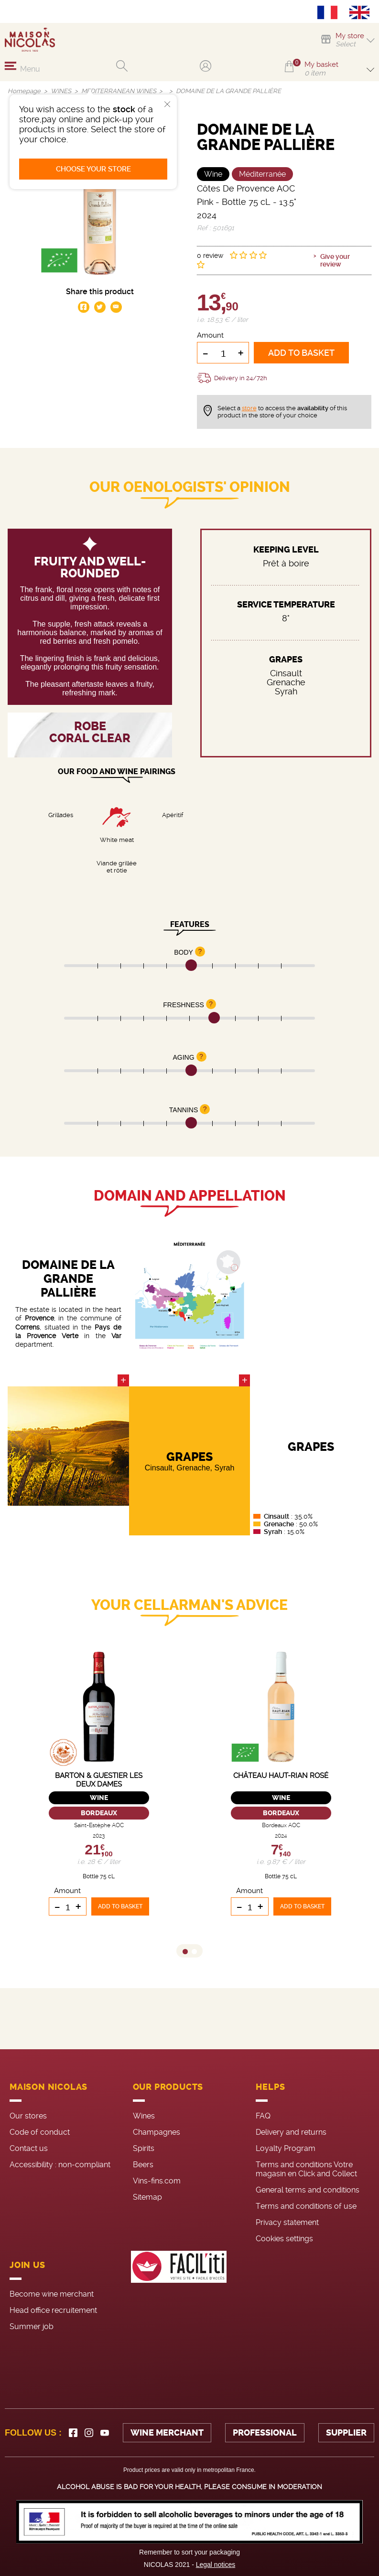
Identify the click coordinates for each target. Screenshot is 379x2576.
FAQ (263, 2115)
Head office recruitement (53, 2310)
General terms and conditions (307, 2189)
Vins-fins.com (157, 2180)
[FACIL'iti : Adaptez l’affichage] (178, 2294)
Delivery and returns (291, 2132)
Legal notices (216, 2564)
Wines (144, 2115)
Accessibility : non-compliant (60, 2164)
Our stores (28, 2115)
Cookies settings (284, 2238)
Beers (143, 2164)
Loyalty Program (285, 2148)
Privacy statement (287, 2222)
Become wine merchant (52, 2294)
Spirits (143, 2148)
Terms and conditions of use (306, 2206)
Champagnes (156, 2132)
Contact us (29, 2148)
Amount (210, 335)
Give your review (335, 260)
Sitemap (147, 2197)
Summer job (32, 2326)
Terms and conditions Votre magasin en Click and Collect (306, 2169)
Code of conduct (40, 2132)
